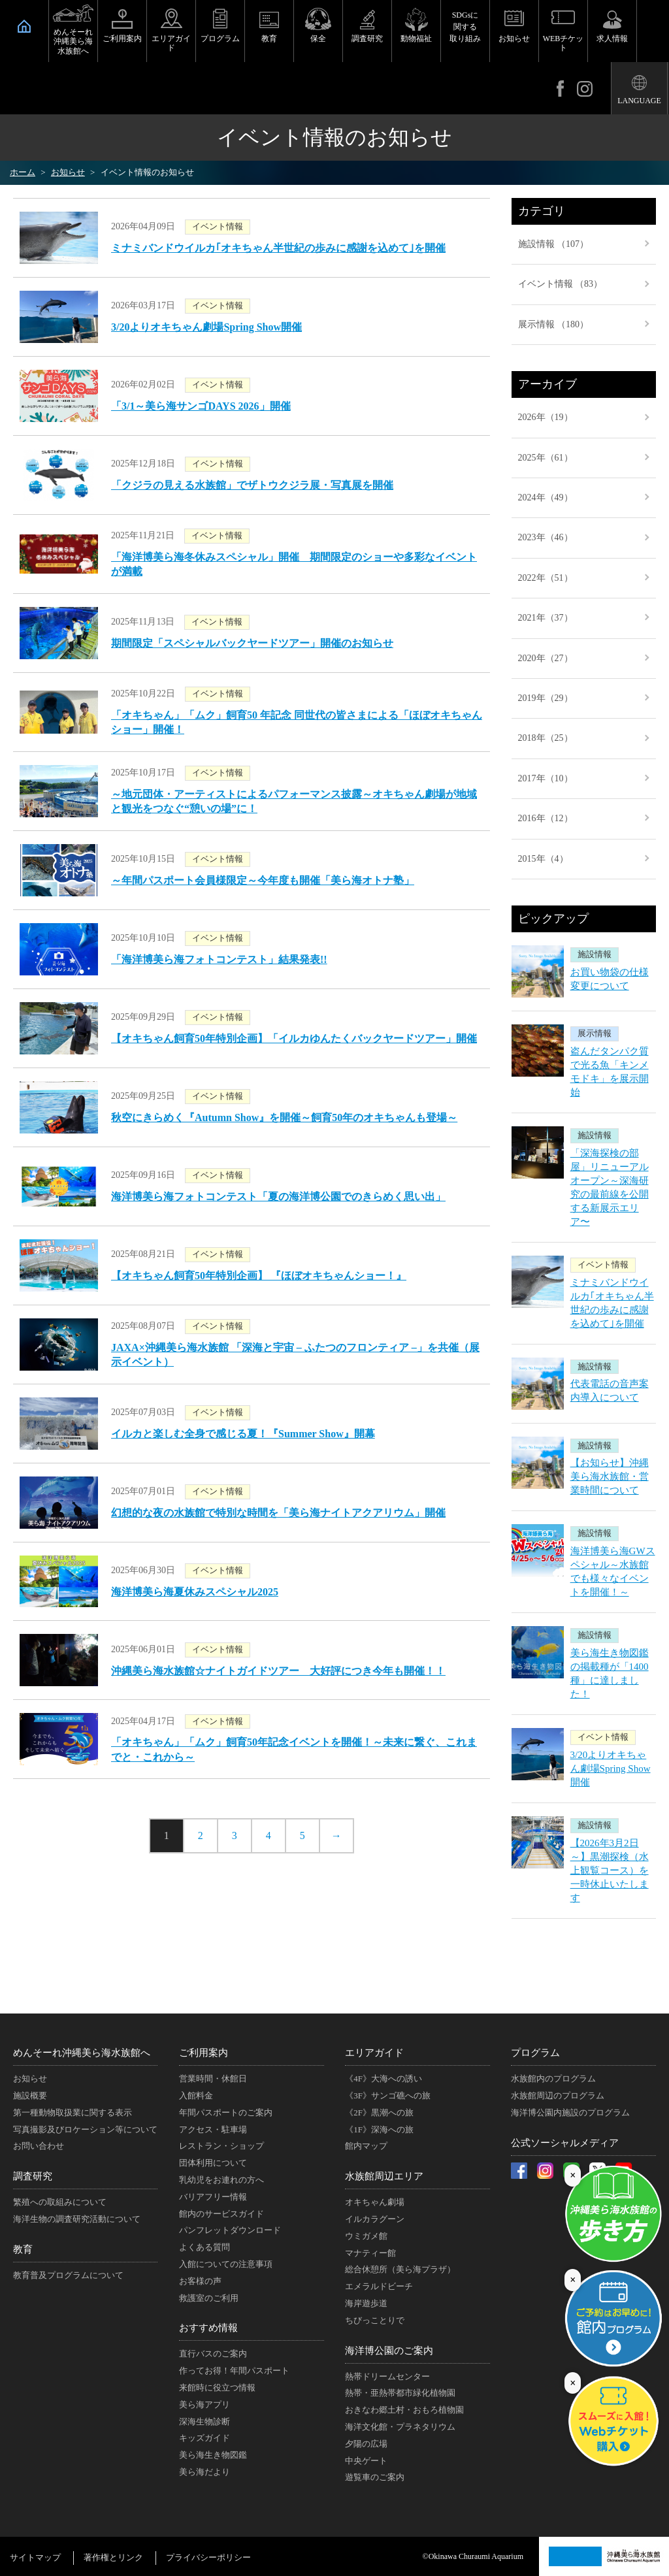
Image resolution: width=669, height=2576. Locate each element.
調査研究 (367, 38)
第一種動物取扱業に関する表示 (72, 2112)
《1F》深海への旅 (379, 2129)
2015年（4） (543, 859)
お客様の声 (200, 2281)
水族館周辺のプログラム (557, 2095)
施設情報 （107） (553, 244)
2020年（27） (545, 658)
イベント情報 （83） (560, 284)
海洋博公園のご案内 (389, 2350)
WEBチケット (563, 43)
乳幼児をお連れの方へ (221, 2180)
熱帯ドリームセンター (387, 2376)
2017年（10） (545, 778)
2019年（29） (545, 698)
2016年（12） (545, 818)
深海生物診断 (204, 2421)
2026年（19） (545, 417)
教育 (269, 38)
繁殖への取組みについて (59, 2202)
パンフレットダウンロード (230, 2230)
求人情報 (612, 38)
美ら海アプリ (204, 2404)
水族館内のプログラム (553, 2078)
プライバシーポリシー (208, 2557)
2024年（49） (545, 497)
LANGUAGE (639, 100)
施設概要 (30, 2095)
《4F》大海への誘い (383, 2078)
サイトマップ (35, 2557)
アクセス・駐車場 (213, 2129)
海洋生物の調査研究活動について (76, 2219)
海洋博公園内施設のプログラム (570, 2112)
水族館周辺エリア (384, 2176)
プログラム (220, 38)
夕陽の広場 (366, 2444)
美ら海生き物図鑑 (213, 2455)
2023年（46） (545, 537)
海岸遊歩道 (366, 2303)
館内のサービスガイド (221, 2214)
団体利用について (213, 2163)
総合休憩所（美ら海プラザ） (400, 2269)
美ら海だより (204, 2472)
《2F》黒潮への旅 (379, 2112)
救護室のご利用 (208, 2298)
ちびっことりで (374, 2320)
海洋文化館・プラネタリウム (400, 2427)
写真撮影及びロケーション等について (85, 2129)
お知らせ (514, 38)
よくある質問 (204, 2247)
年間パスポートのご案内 (225, 2112)
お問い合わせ (38, 2146)
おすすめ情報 (208, 2328)
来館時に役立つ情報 (217, 2387)
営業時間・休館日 (213, 2078)
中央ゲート (366, 2461)
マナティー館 (370, 2253)
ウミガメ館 (366, 2236)
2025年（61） (545, 458)
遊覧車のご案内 (374, 2477)
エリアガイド (171, 43)
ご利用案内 (122, 38)
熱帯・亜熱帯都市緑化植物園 (400, 2393)
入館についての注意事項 (225, 2264)
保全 (318, 38)
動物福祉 (416, 38)
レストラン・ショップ (221, 2146)
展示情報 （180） (553, 324)
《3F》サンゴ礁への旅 (388, 2095)
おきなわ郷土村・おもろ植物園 (404, 2410)
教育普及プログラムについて (68, 2275)
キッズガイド (204, 2438)
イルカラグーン (374, 2219)
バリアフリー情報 (213, 2197)
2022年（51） (545, 578)
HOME (24, 26)
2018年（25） (545, 738)
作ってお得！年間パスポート (234, 2370)
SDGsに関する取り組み (465, 26)
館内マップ (366, 2146)
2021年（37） (545, 618)
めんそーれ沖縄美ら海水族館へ (73, 41)
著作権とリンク (113, 2557)
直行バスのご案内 (213, 2353)
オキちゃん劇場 (374, 2202)
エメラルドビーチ (379, 2286)
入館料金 (196, 2095)
